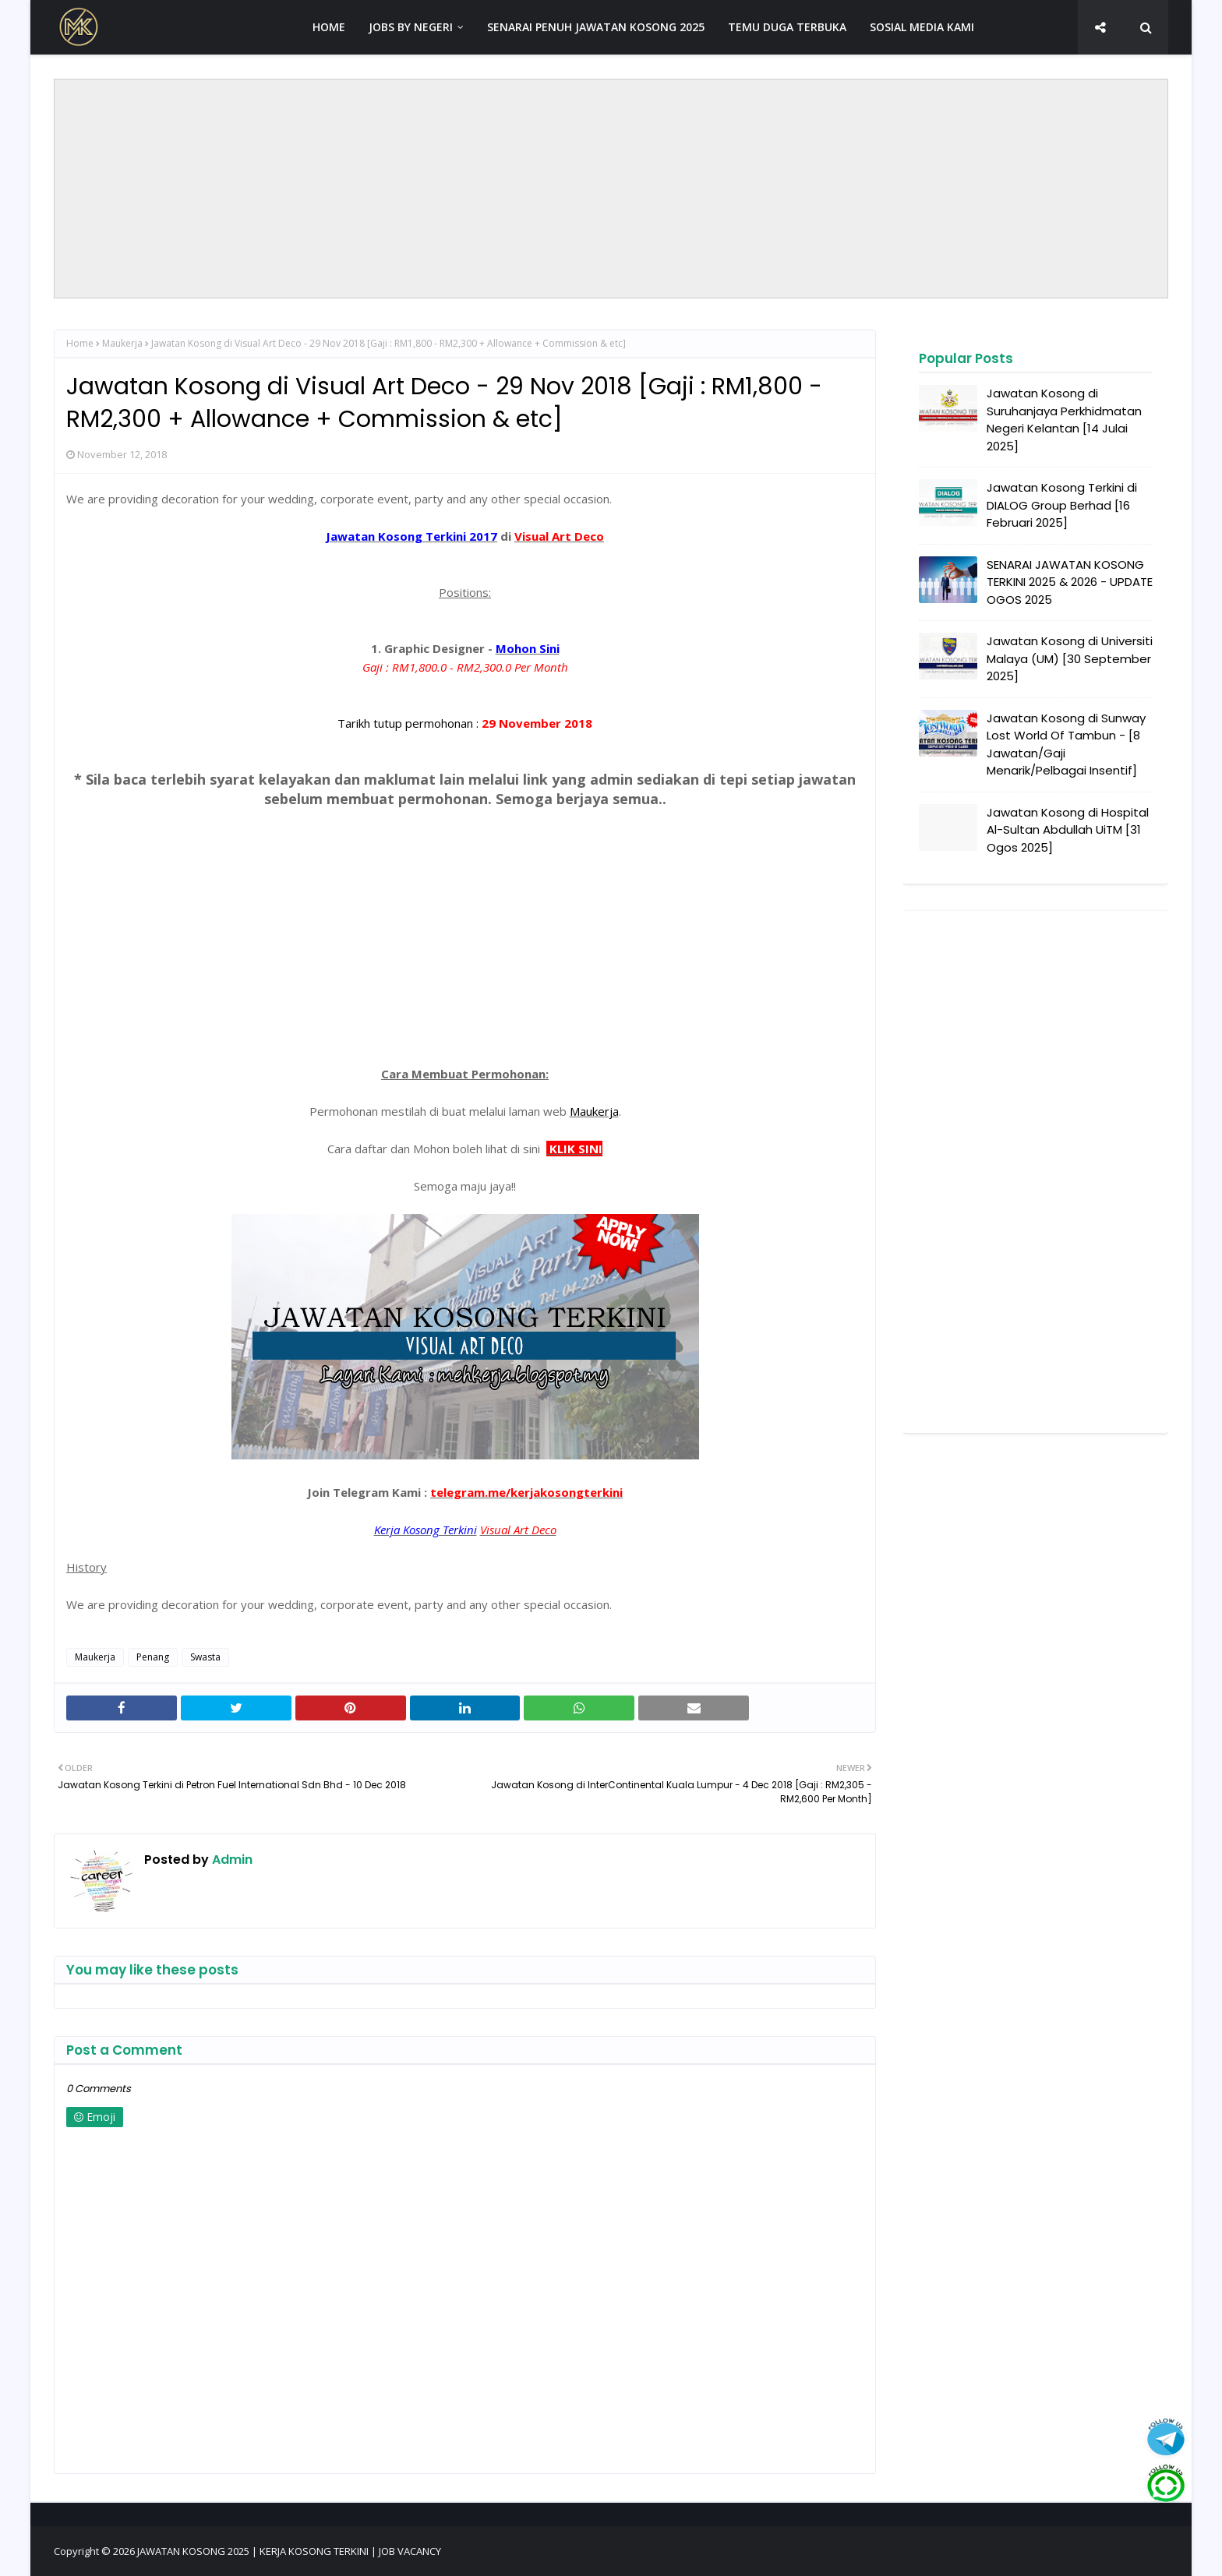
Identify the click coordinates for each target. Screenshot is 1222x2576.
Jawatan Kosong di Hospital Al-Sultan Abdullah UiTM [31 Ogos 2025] (1068, 830)
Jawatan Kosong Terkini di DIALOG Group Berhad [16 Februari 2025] (1062, 505)
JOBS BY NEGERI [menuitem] (411, 26)
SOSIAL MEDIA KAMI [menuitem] (922, 26)
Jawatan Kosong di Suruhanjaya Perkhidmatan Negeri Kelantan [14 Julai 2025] (1064, 419)
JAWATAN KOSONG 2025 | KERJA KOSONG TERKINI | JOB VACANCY (289, 2551)
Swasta (205, 1657)
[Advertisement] (611, 188)
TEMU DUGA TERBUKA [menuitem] (787, 26)
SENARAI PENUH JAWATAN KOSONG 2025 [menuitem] (596, 26)
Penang (152, 1657)
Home (80, 343)
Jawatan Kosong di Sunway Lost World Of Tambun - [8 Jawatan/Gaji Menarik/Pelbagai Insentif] (1066, 744)
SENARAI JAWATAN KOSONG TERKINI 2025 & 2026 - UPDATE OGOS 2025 (1070, 582)
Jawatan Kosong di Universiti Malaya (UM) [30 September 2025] (1070, 658)
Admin (231, 1859)
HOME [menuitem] (329, 26)
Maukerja (122, 343)
